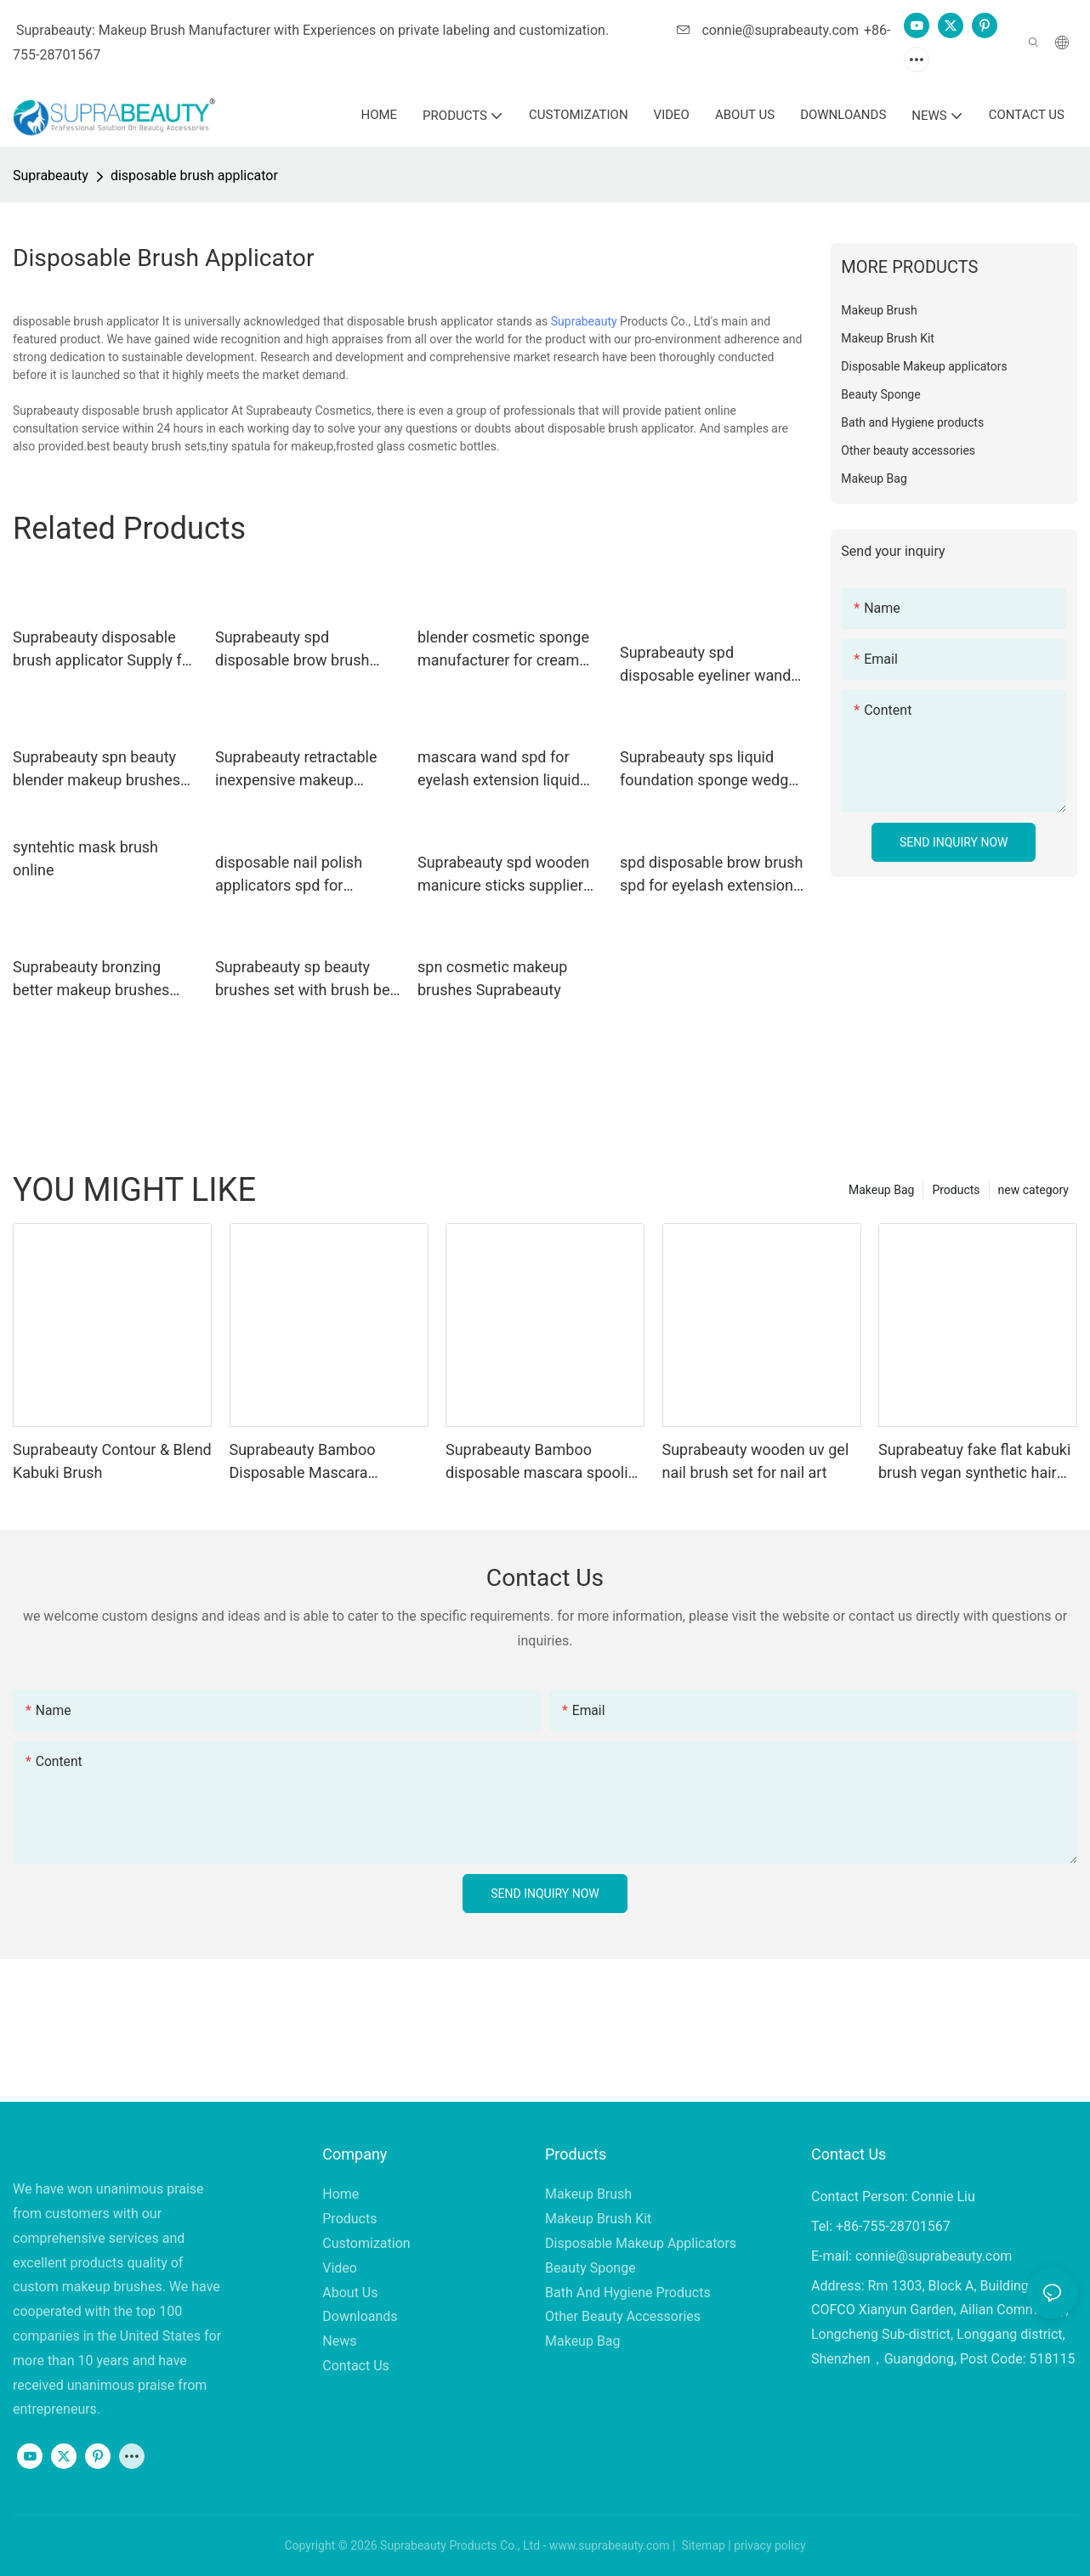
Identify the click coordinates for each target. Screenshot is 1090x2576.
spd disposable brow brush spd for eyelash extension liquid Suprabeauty (711, 875)
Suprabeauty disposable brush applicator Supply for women (104, 649)
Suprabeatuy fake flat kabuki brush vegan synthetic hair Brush (974, 1462)
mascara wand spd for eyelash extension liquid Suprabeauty (498, 769)
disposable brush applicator (194, 175)
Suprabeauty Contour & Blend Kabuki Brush (112, 1461)
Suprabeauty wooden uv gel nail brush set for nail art (755, 1461)
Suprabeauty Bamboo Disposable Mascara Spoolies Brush (303, 1462)
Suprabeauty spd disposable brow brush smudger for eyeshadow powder (297, 649)
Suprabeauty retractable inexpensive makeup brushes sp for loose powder (296, 769)
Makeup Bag (881, 1190)
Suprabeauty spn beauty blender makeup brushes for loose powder (96, 769)
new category (1033, 1190)
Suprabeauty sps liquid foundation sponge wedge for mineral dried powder (708, 769)
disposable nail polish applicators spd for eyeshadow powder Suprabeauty (288, 875)
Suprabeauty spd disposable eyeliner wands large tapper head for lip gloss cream (709, 665)
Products (955, 1190)
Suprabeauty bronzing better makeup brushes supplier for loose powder (99, 979)
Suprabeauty (50, 175)
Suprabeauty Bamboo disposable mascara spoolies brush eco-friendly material (545, 1462)
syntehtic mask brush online (85, 858)
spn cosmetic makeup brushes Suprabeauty (492, 978)
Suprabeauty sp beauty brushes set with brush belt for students (307, 979)
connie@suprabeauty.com (768, 30)
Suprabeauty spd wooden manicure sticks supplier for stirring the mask (503, 875)
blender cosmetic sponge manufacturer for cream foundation (503, 649)
